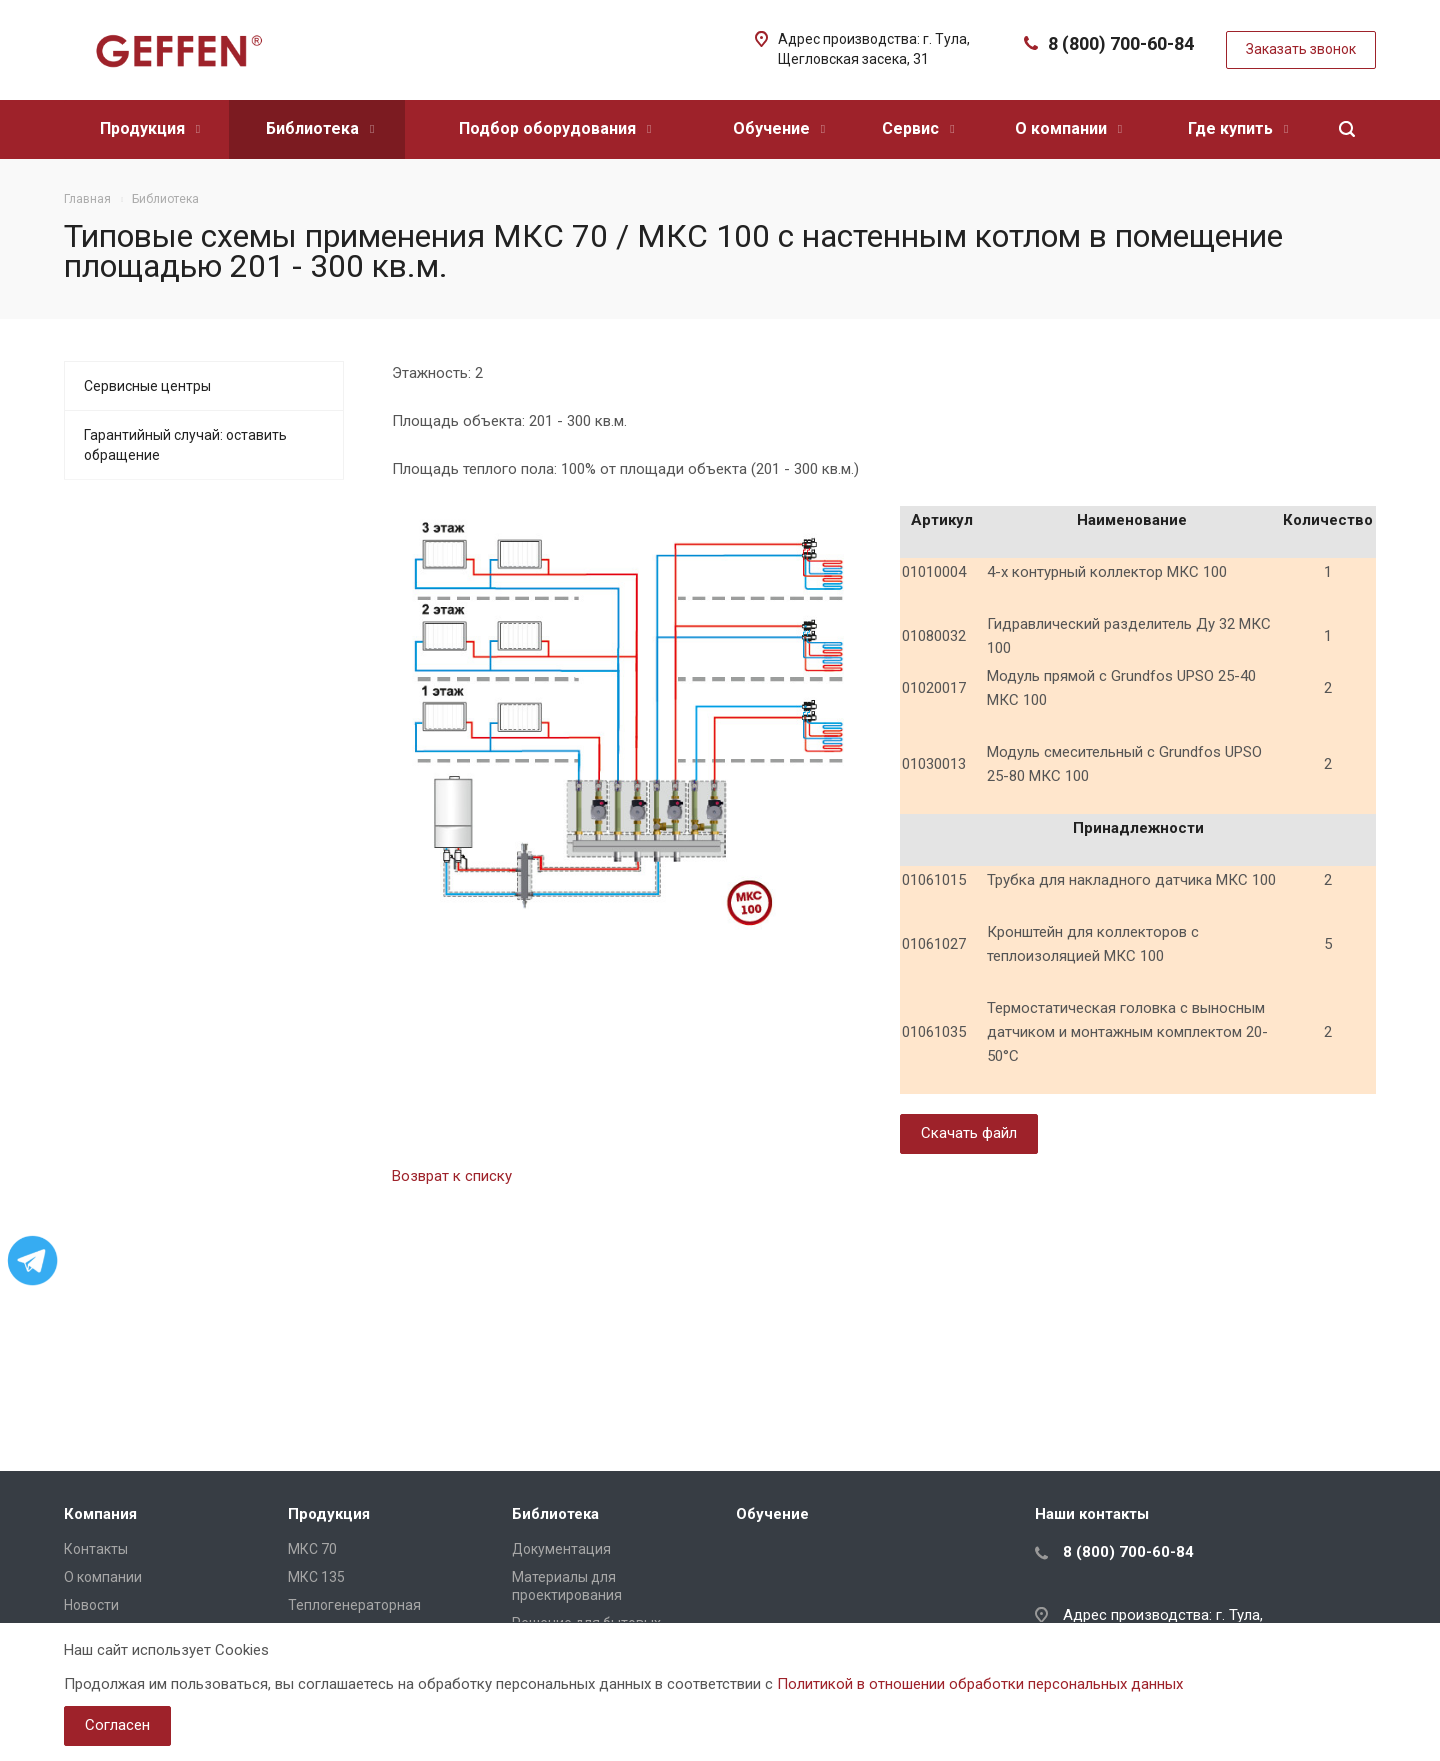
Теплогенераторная (354, 1605)
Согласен (117, 1725)
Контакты (96, 1549)
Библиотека (320, 128)
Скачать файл (969, 1133)
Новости (91, 1605)
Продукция (150, 128)
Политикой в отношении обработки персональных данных (980, 1684)
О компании (1068, 128)
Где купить (1238, 128)
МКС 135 (316, 1577)
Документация (561, 1549)
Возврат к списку (452, 1176)
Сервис (918, 128)
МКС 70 (312, 1549)
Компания (100, 1514)
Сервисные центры (147, 386)
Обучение (779, 128)
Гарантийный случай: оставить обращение (185, 445)
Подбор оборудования (555, 128)
